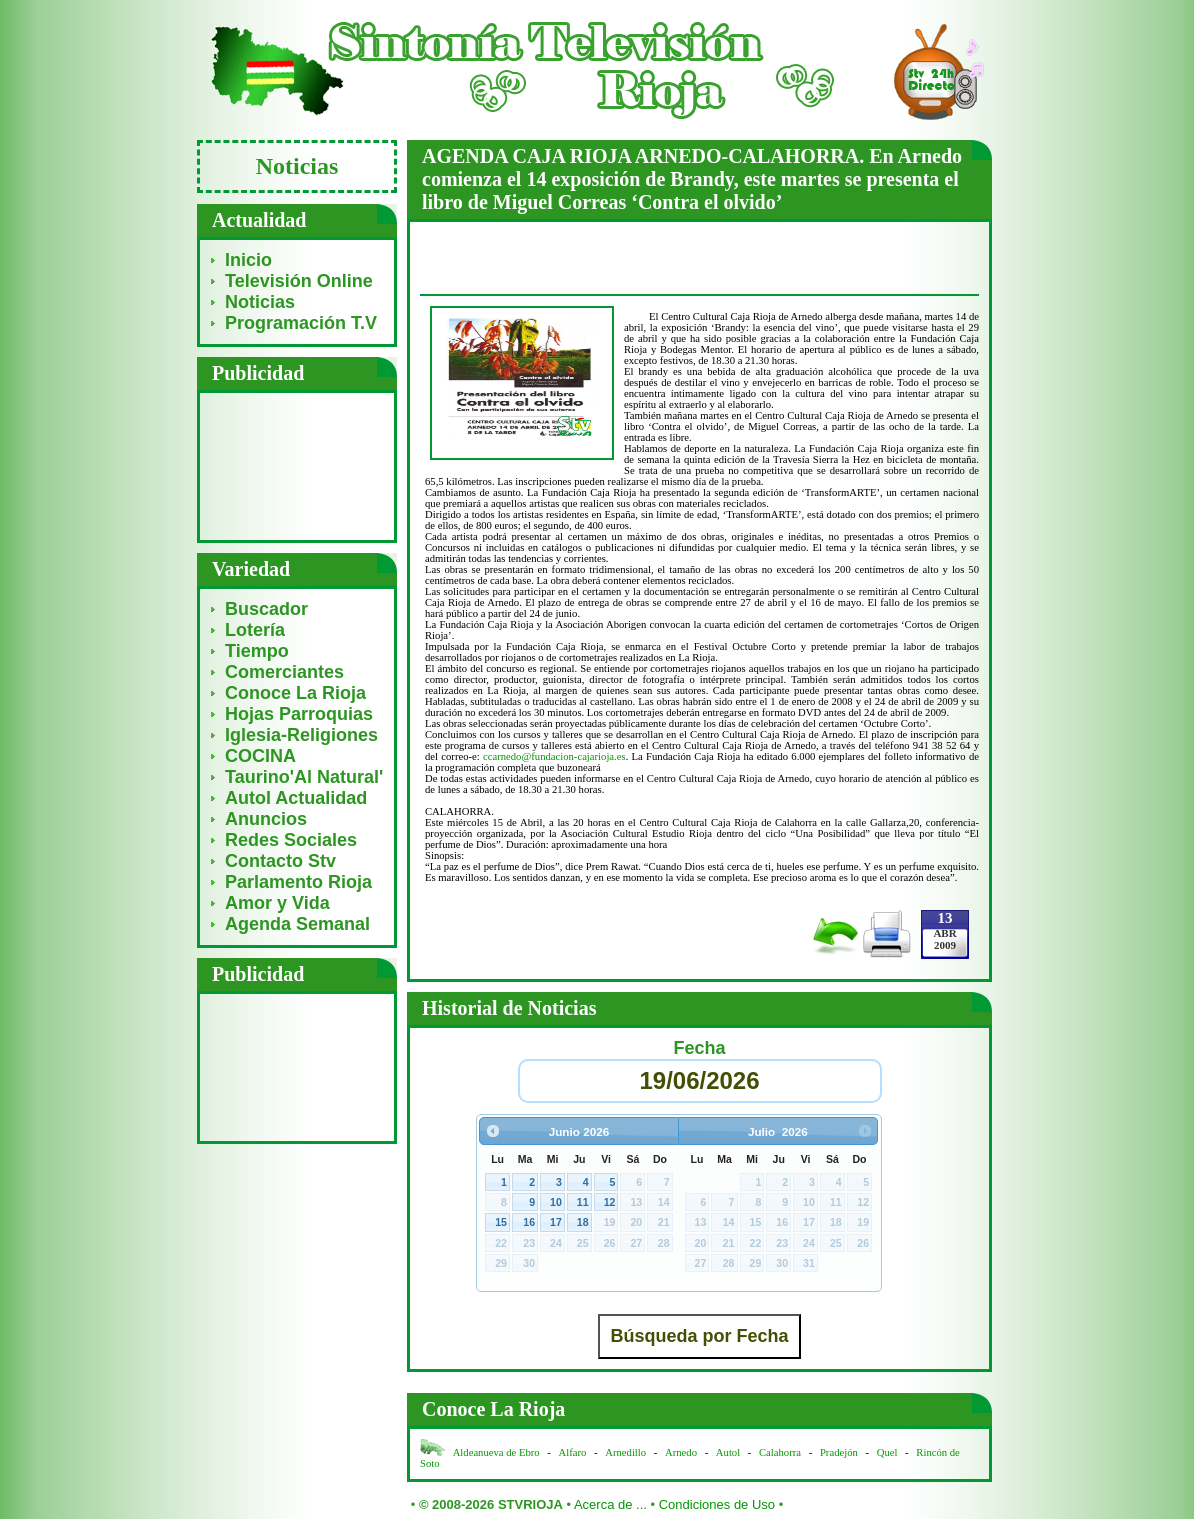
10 (556, 1202)
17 (556, 1222)
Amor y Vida (277, 903)
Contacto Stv (280, 861)
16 (529, 1222)
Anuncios (266, 819)
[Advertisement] (297, 465)
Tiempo (257, 651)
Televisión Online (299, 281)
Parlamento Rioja (298, 882)
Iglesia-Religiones (301, 735)
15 (501, 1222)
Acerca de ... (610, 1504)
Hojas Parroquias (299, 714)
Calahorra (780, 1452)
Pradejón (839, 1452)
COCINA (260, 756)
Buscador (266, 609)
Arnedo (681, 1452)
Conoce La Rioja (295, 693)
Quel (887, 1452)
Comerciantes (284, 672)
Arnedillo (625, 1452)
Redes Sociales (291, 840)
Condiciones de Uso (717, 1504)
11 (583, 1202)
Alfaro (573, 1452)
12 (610, 1202)
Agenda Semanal (297, 924)
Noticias (260, 302)
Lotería (255, 630)
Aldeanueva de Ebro (496, 1452)
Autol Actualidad (296, 798)
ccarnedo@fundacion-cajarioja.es (554, 756)
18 (583, 1222)
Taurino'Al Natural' (304, 777)
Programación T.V (301, 323)
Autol (729, 1452)
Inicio (248, 260)
